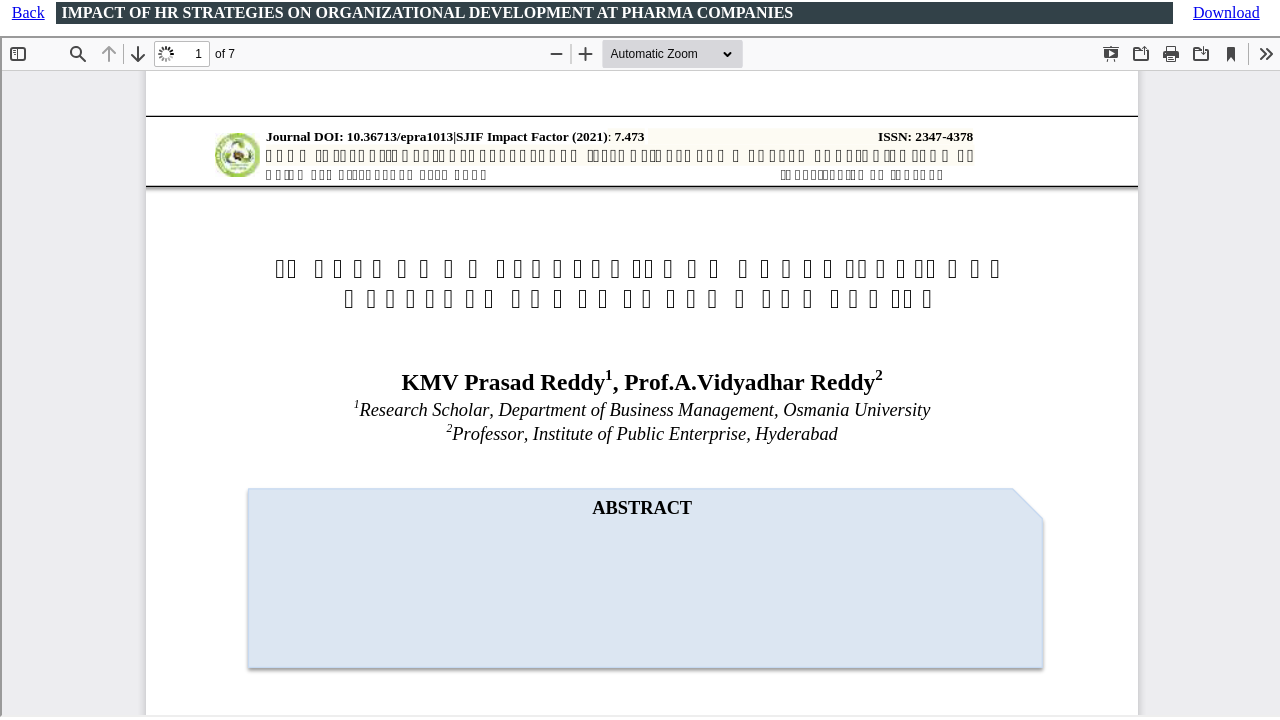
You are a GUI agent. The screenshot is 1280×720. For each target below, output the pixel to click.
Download (1226, 12)
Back (28, 12)
